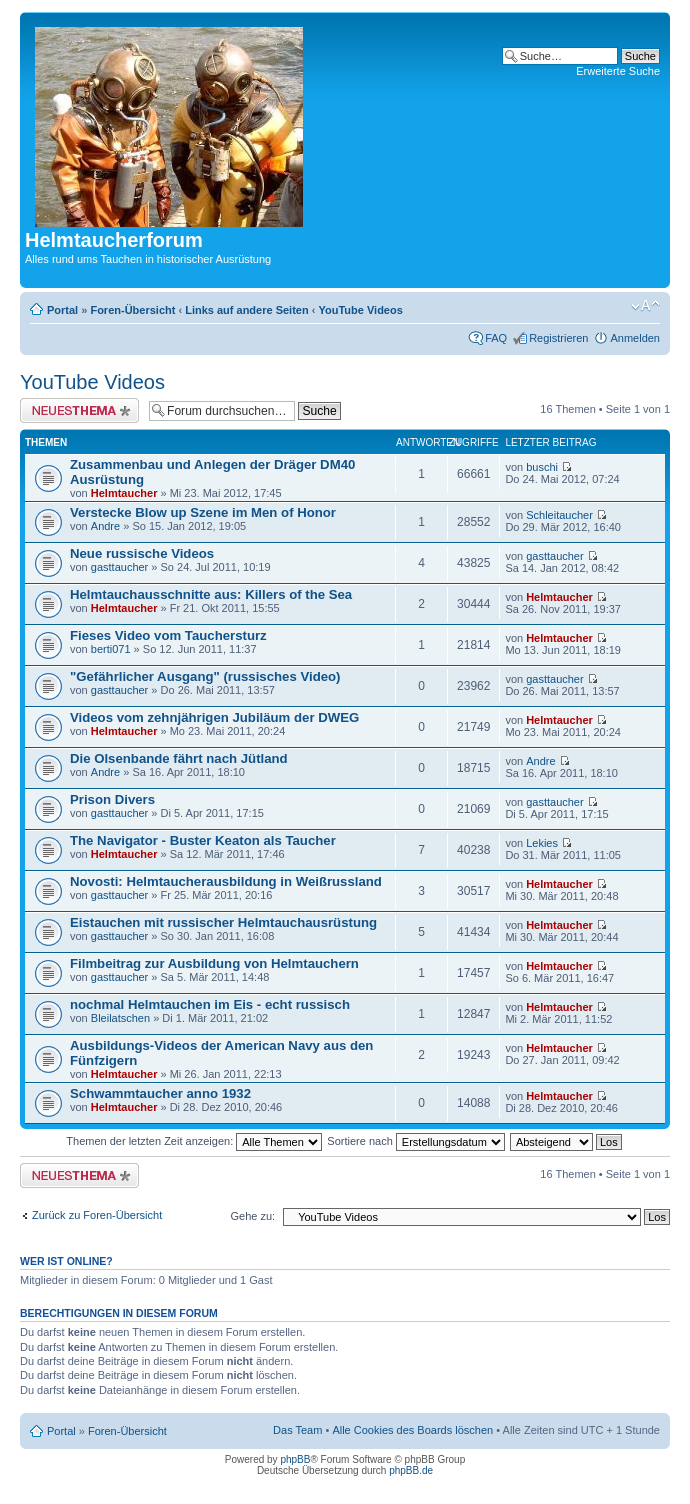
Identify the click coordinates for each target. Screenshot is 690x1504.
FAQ (496, 338)
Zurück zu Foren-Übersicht (97, 1215)
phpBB (295, 1459)
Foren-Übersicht (132, 310)
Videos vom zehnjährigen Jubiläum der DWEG (214, 717)
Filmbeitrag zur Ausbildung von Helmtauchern (214, 963)
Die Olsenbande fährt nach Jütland (179, 758)
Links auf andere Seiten (246, 310)
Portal (62, 310)
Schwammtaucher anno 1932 (160, 1093)
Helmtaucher (124, 493)
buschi (542, 467)
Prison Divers (112, 799)
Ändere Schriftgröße (645, 306)
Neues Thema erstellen (79, 410)
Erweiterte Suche (618, 71)
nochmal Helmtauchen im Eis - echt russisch (210, 1004)
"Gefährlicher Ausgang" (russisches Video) (205, 676)
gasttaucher (119, 567)
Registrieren (558, 338)
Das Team (297, 1430)
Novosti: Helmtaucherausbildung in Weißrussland (226, 881)
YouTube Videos (360, 310)
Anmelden (635, 338)
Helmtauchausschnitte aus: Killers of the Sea (211, 594)
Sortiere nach (415, 1141)
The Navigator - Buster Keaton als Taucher (203, 840)
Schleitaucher (559, 515)
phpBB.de (411, 1470)
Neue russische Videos (142, 553)
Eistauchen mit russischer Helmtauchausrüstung (223, 922)
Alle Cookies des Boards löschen (412, 1430)
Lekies (542, 843)
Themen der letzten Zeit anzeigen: (194, 1141)
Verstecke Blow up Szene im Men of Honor (203, 512)
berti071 (111, 649)
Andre (105, 526)
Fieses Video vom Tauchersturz (168, 635)
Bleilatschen (120, 1018)
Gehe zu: (252, 1216)
